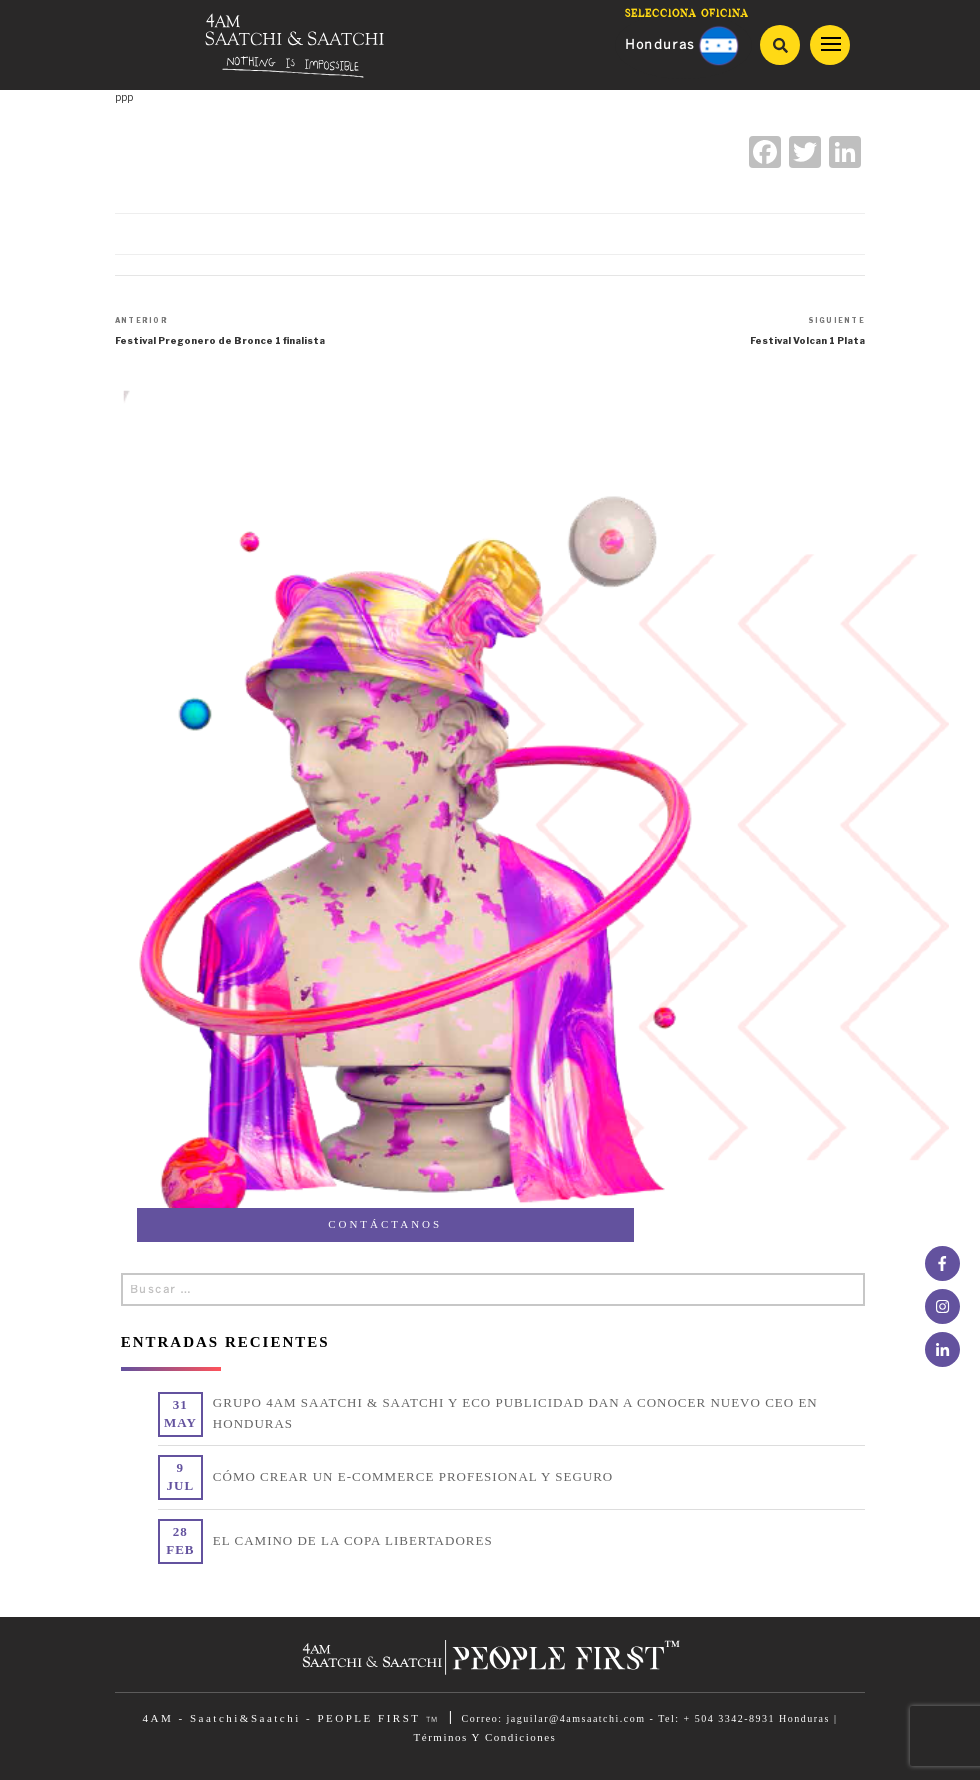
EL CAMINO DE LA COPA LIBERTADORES (353, 1540)
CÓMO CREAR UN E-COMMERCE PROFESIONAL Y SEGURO (413, 1476)
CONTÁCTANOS (385, 1224)
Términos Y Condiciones (485, 1737)
